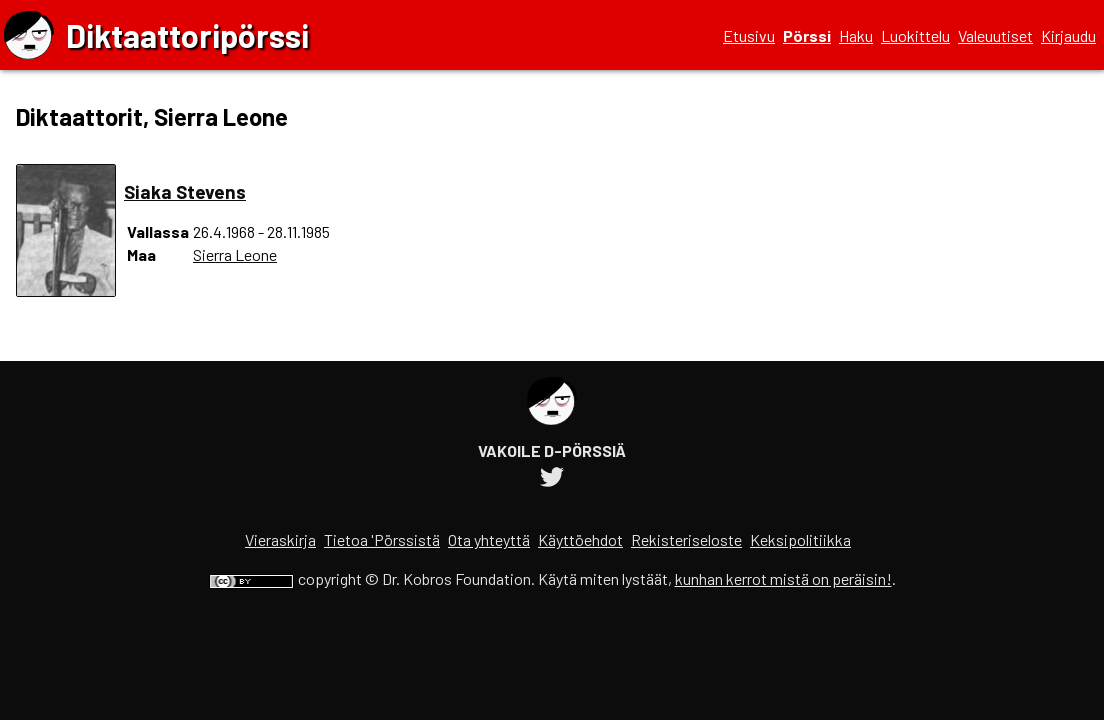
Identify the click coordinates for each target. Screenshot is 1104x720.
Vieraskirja (280, 539)
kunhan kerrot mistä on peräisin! (783, 578)
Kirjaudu (1068, 35)
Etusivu (749, 35)
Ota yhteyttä (489, 539)
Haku (856, 35)
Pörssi (807, 35)
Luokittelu (915, 35)
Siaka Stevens (185, 191)
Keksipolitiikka (800, 539)
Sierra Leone (235, 254)
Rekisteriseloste (686, 539)
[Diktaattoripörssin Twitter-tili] (552, 479)
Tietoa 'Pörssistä (382, 539)
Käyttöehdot (580, 539)
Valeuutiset (995, 35)
